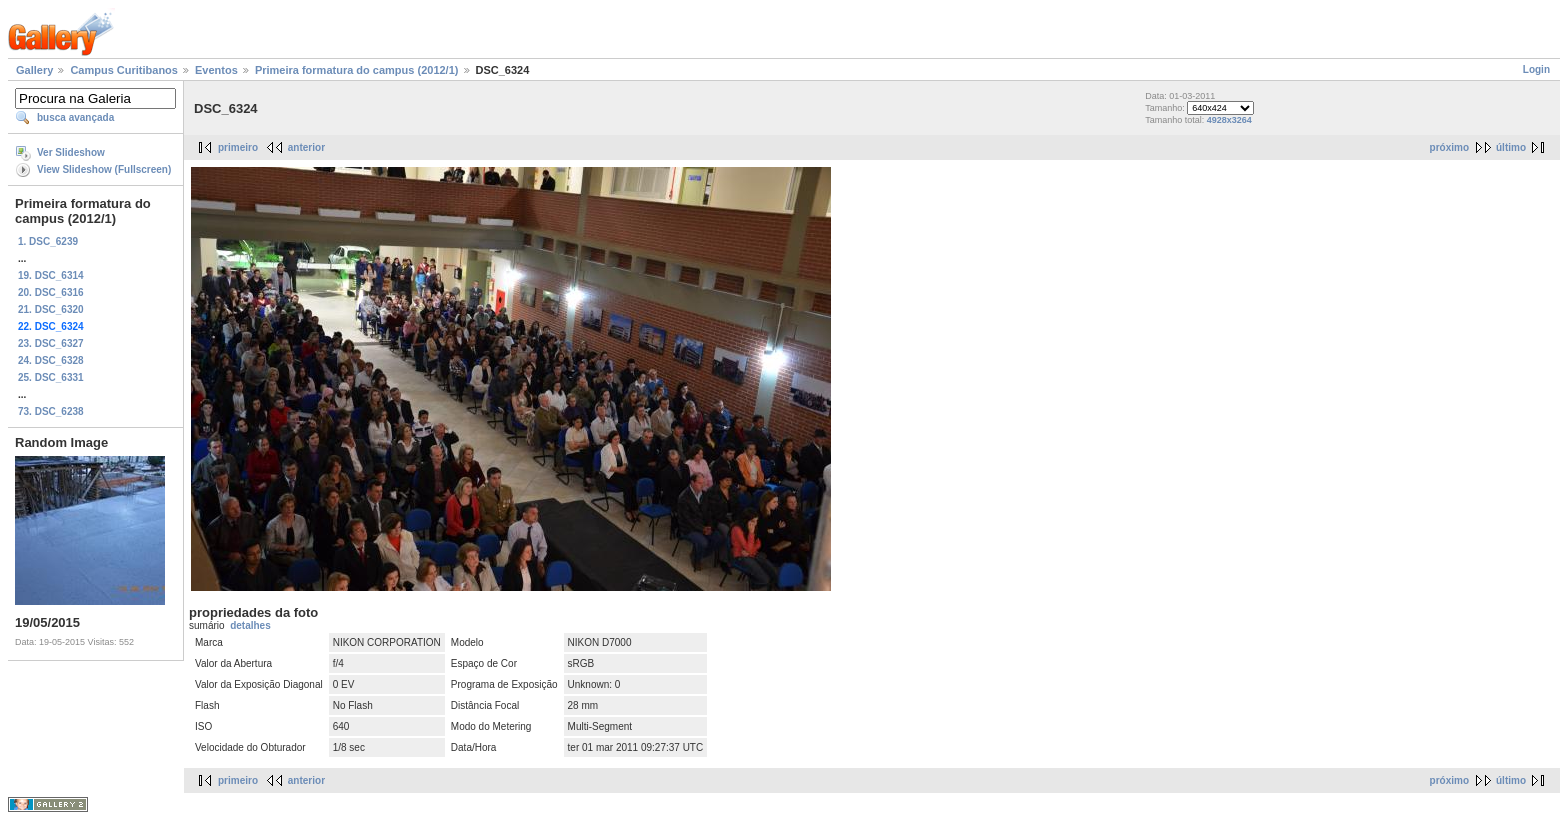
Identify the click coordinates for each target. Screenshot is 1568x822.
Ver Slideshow (71, 152)
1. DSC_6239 (48, 241)
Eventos (216, 70)
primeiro (238, 147)
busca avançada (75, 117)
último (1511, 147)
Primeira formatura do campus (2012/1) (357, 70)
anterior (306, 147)
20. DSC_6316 (51, 292)
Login (1536, 69)
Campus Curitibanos (124, 70)
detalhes (250, 625)
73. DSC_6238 (51, 411)
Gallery (34, 70)
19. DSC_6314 (51, 275)
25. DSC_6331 (51, 377)
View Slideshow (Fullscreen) (104, 169)
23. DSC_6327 (51, 343)
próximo (1449, 147)
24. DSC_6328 (51, 360)
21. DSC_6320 (51, 309)
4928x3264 (1229, 120)
